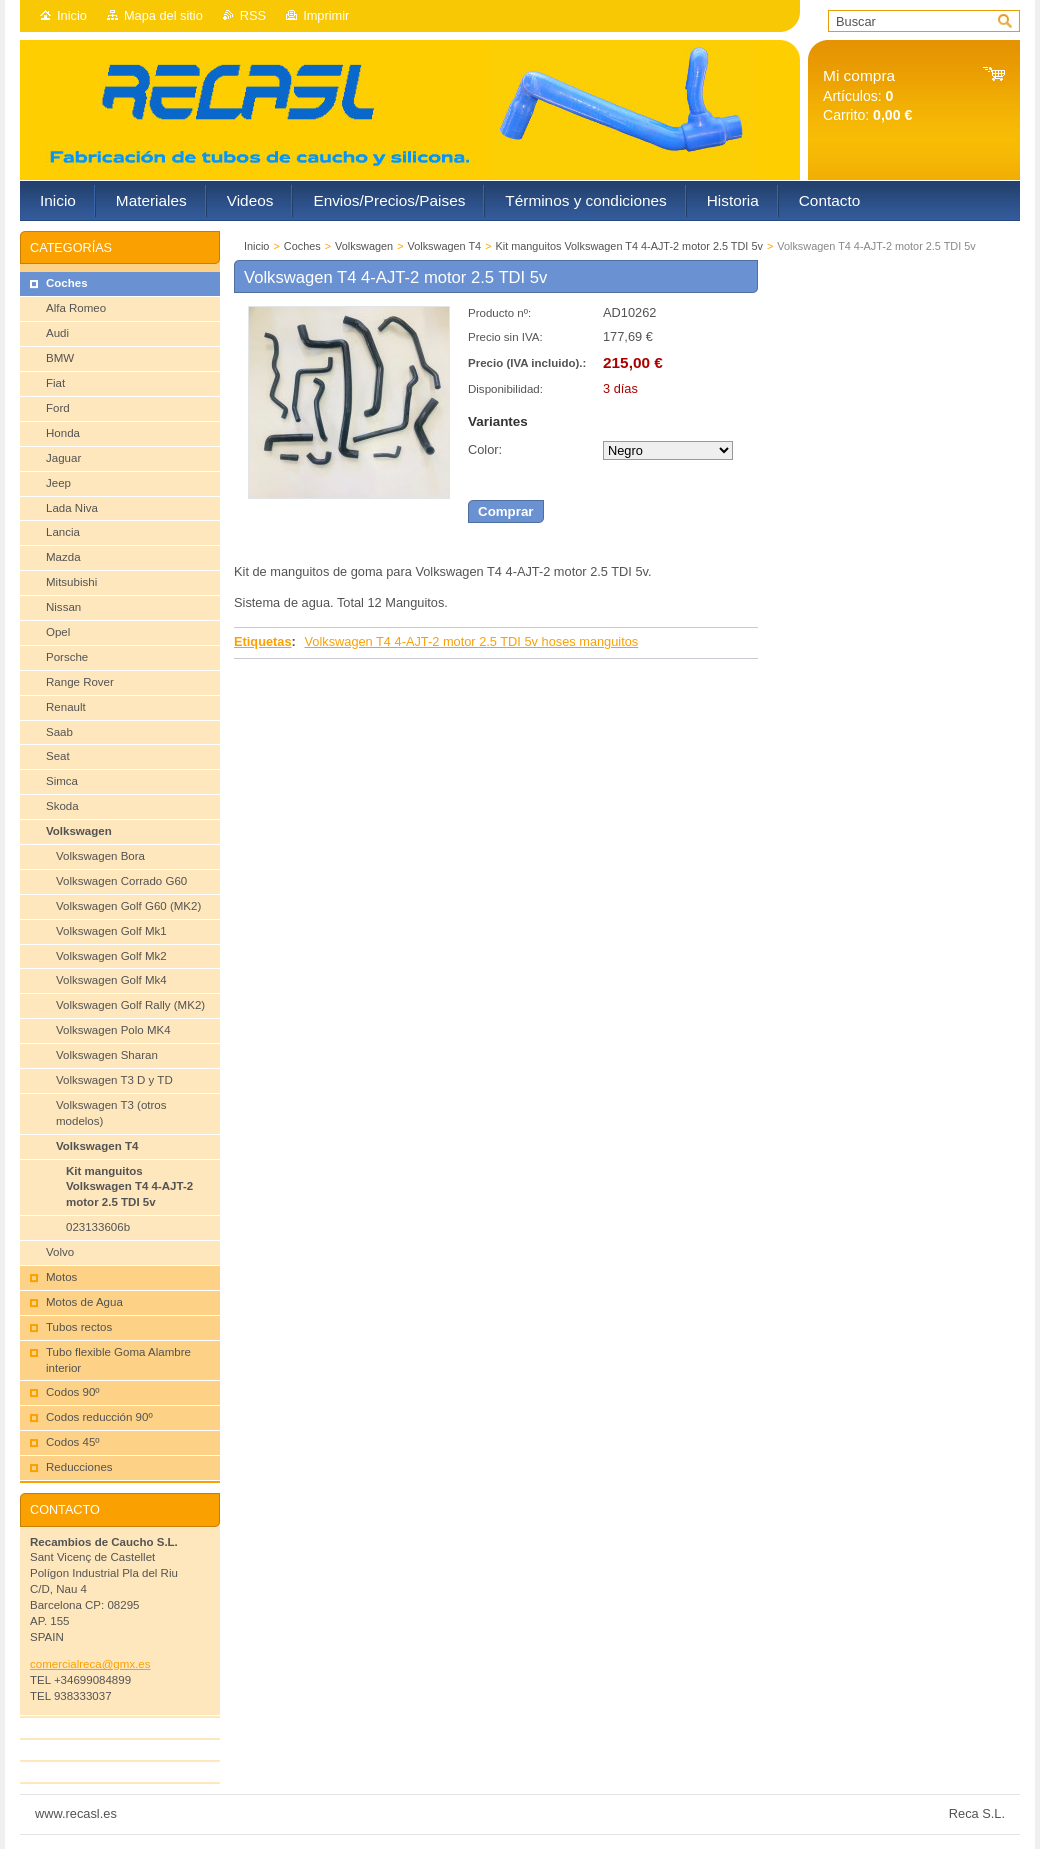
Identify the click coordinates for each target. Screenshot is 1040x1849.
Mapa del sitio (163, 15)
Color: (485, 449)
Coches (302, 246)
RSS (253, 15)
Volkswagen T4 (445, 246)
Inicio (72, 15)
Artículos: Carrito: (867, 95)
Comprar (506, 511)
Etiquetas (263, 641)
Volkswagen (364, 246)
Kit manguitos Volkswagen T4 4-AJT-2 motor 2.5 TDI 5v (629, 246)
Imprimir (326, 15)
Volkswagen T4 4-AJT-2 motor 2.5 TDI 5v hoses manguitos (471, 641)
